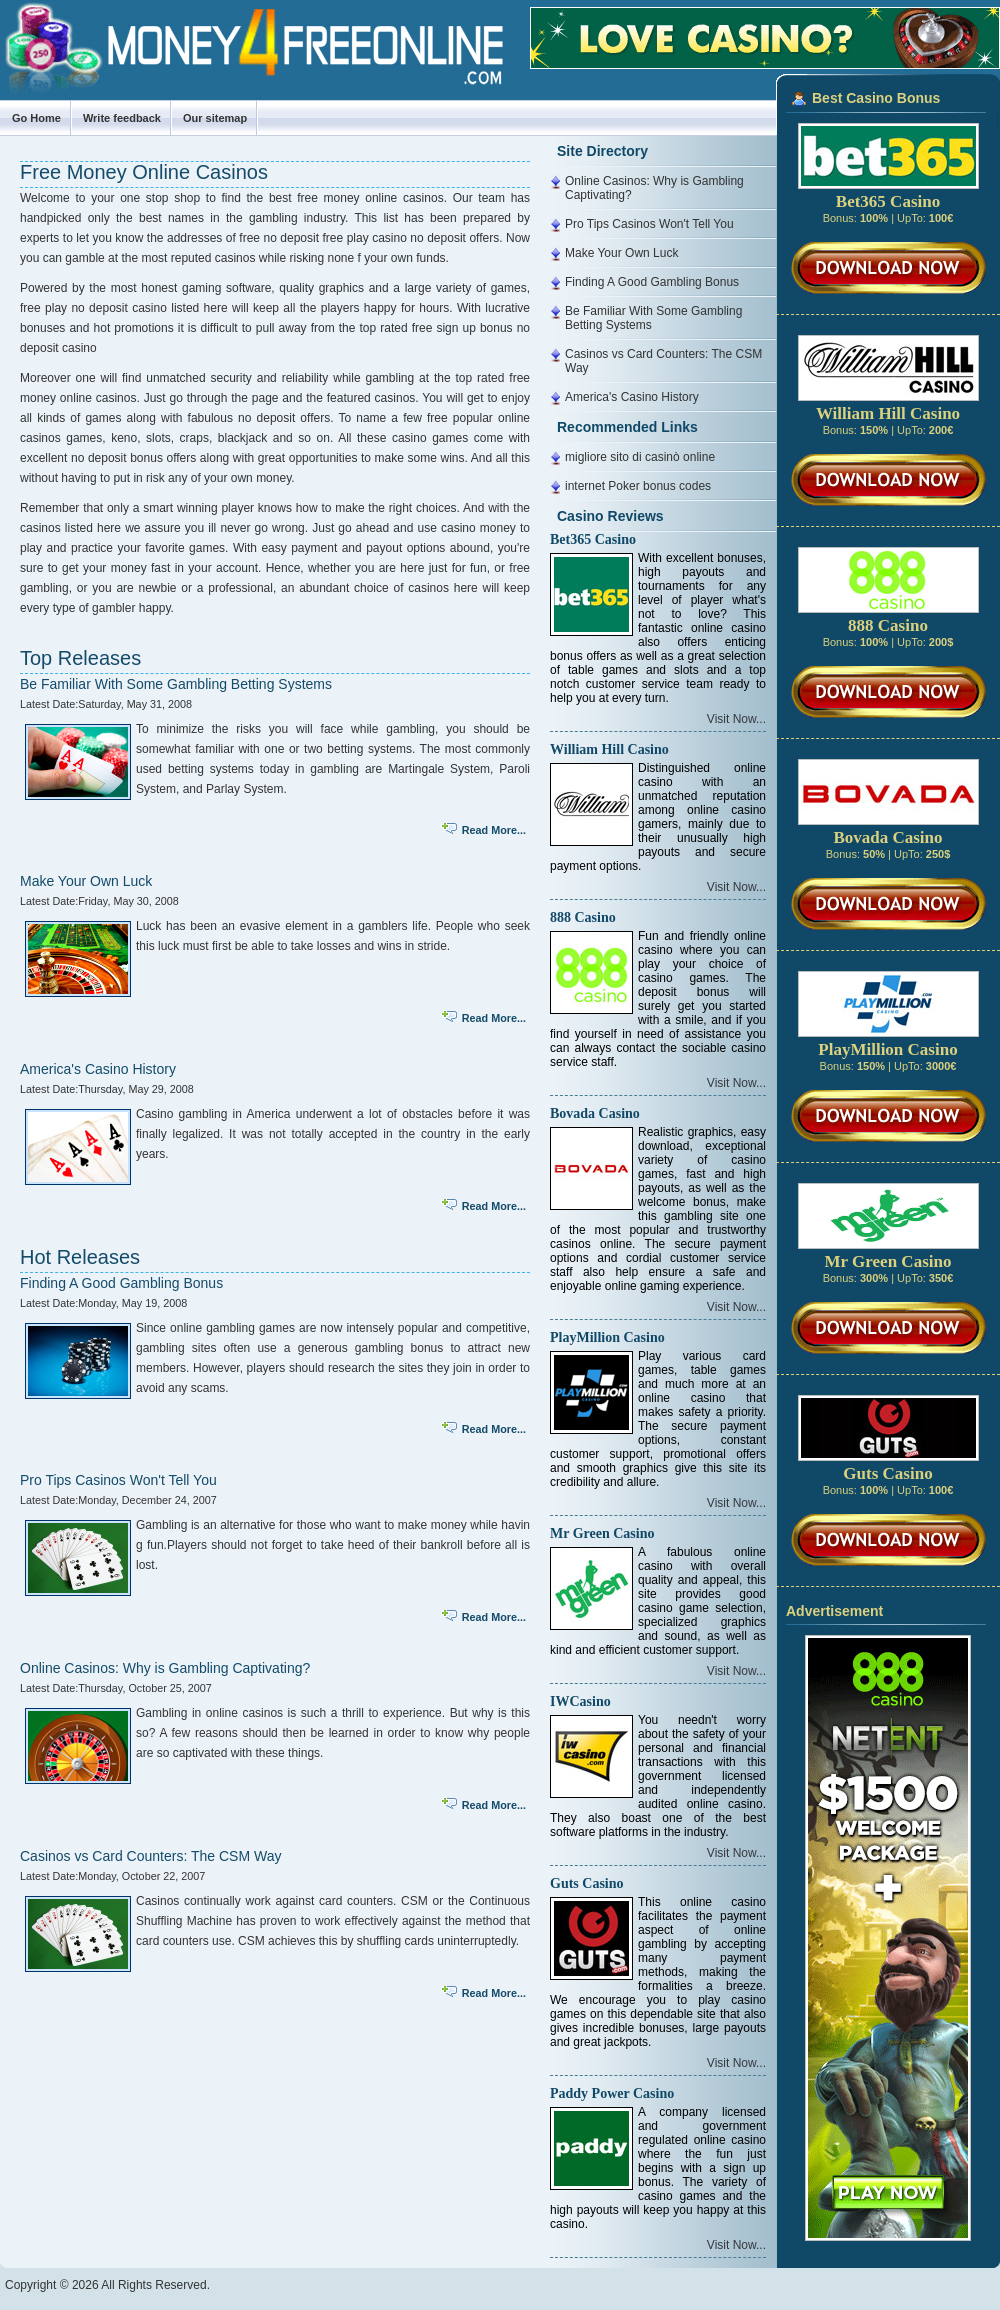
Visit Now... (736, 719)
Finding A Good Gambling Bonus (121, 1283)
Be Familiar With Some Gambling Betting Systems (176, 684)
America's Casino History (98, 1069)
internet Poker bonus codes (638, 486)
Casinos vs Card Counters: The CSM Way (150, 1856)
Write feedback (122, 118)
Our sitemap (215, 118)
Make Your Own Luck (86, 881)
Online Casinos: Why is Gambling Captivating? (165, 1668)
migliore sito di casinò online (640, 457)
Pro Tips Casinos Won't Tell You (118, 1480)
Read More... (494, 830)
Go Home (36, 118)
